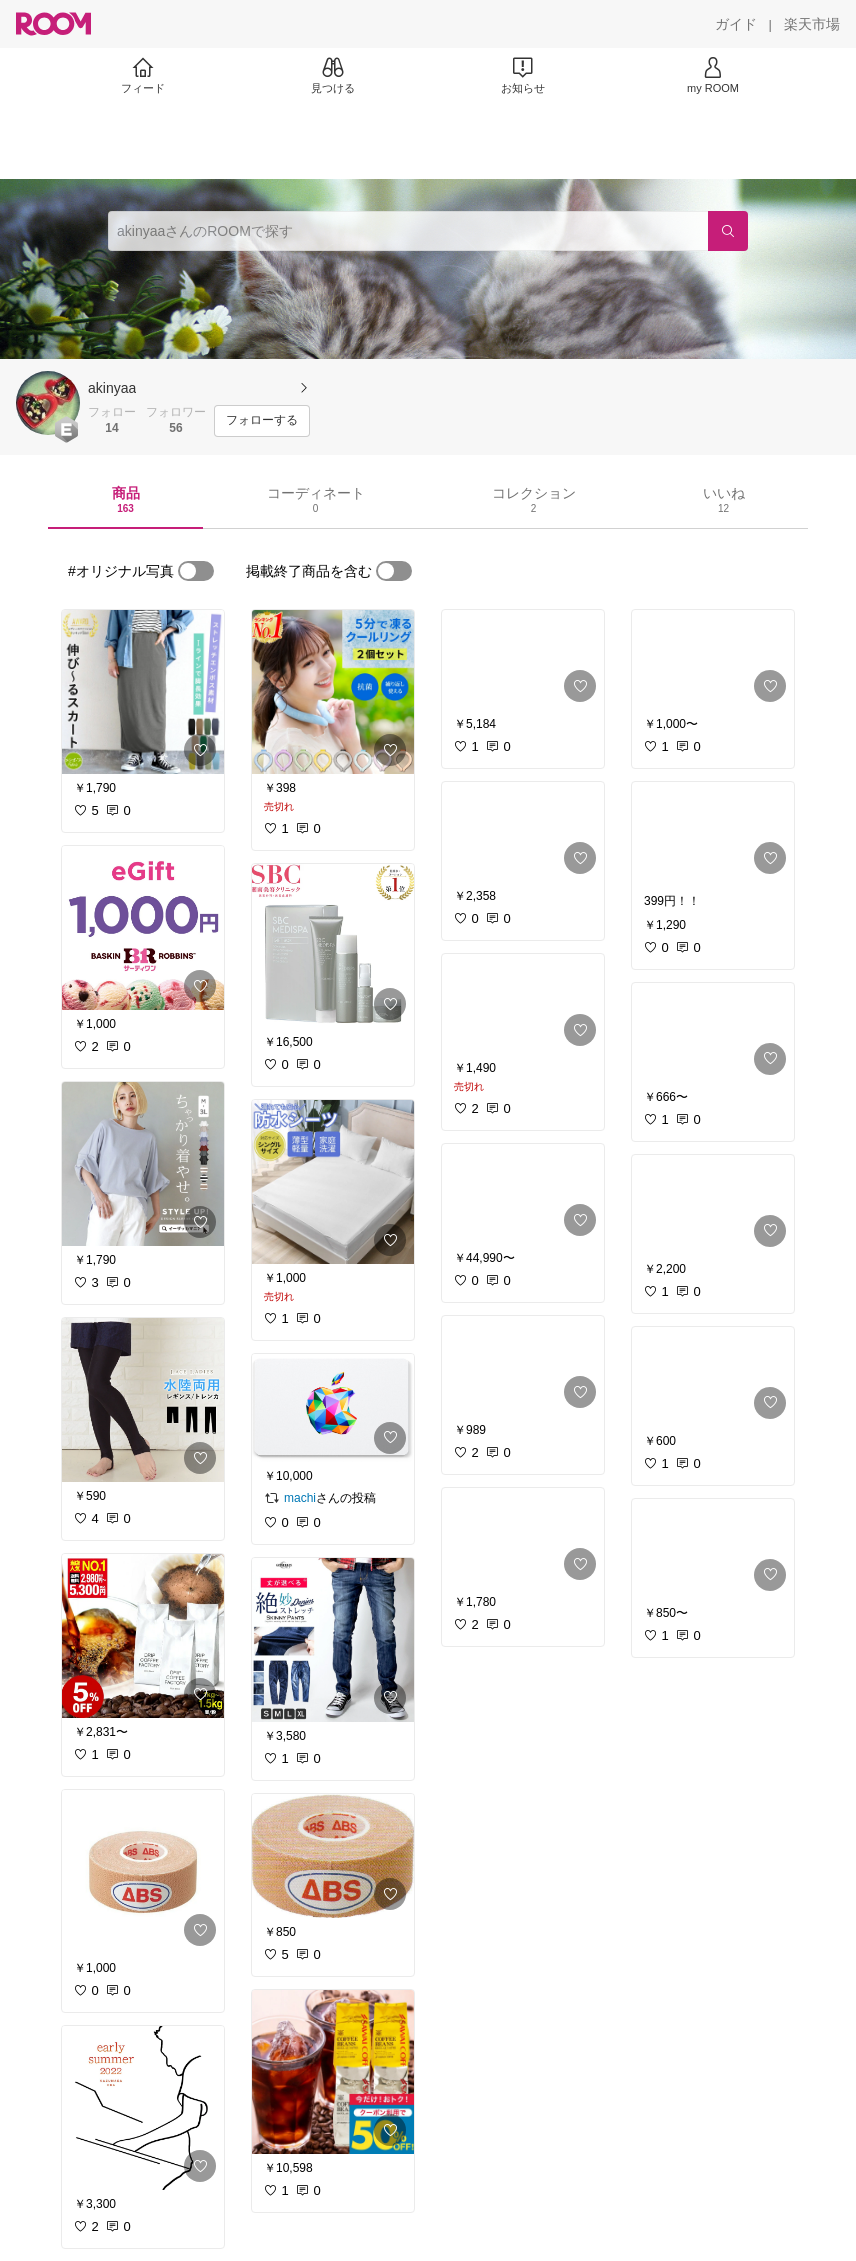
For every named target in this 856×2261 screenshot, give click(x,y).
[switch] (196, 571)
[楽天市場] (812, 24)
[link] (143, 692)
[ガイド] (736, 24)
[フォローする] (262, 421)
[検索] (728, 231)
